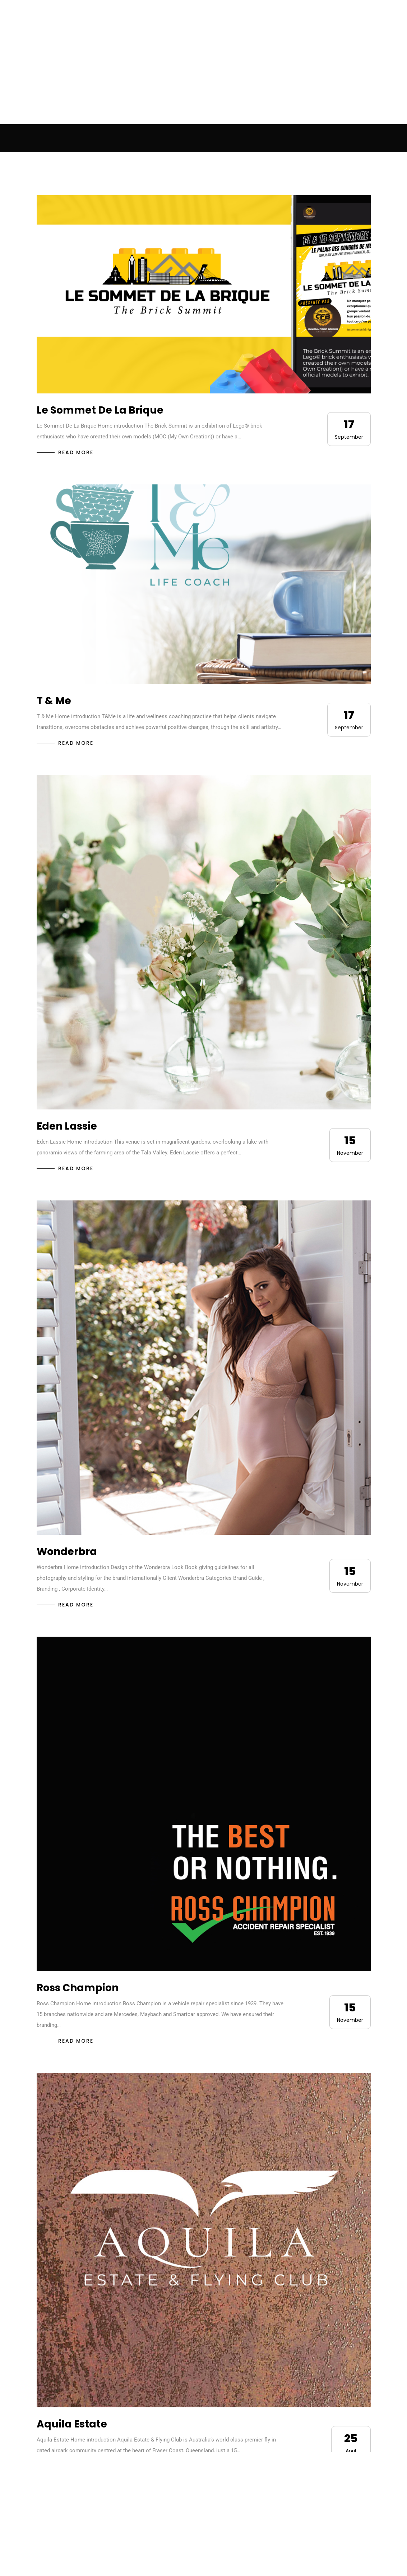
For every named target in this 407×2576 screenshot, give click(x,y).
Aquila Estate (72, 2424)
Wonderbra (67, 1552)
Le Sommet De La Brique (100, 410)
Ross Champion (78, 1988)
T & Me (54, 701)
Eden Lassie (67, 1126)
